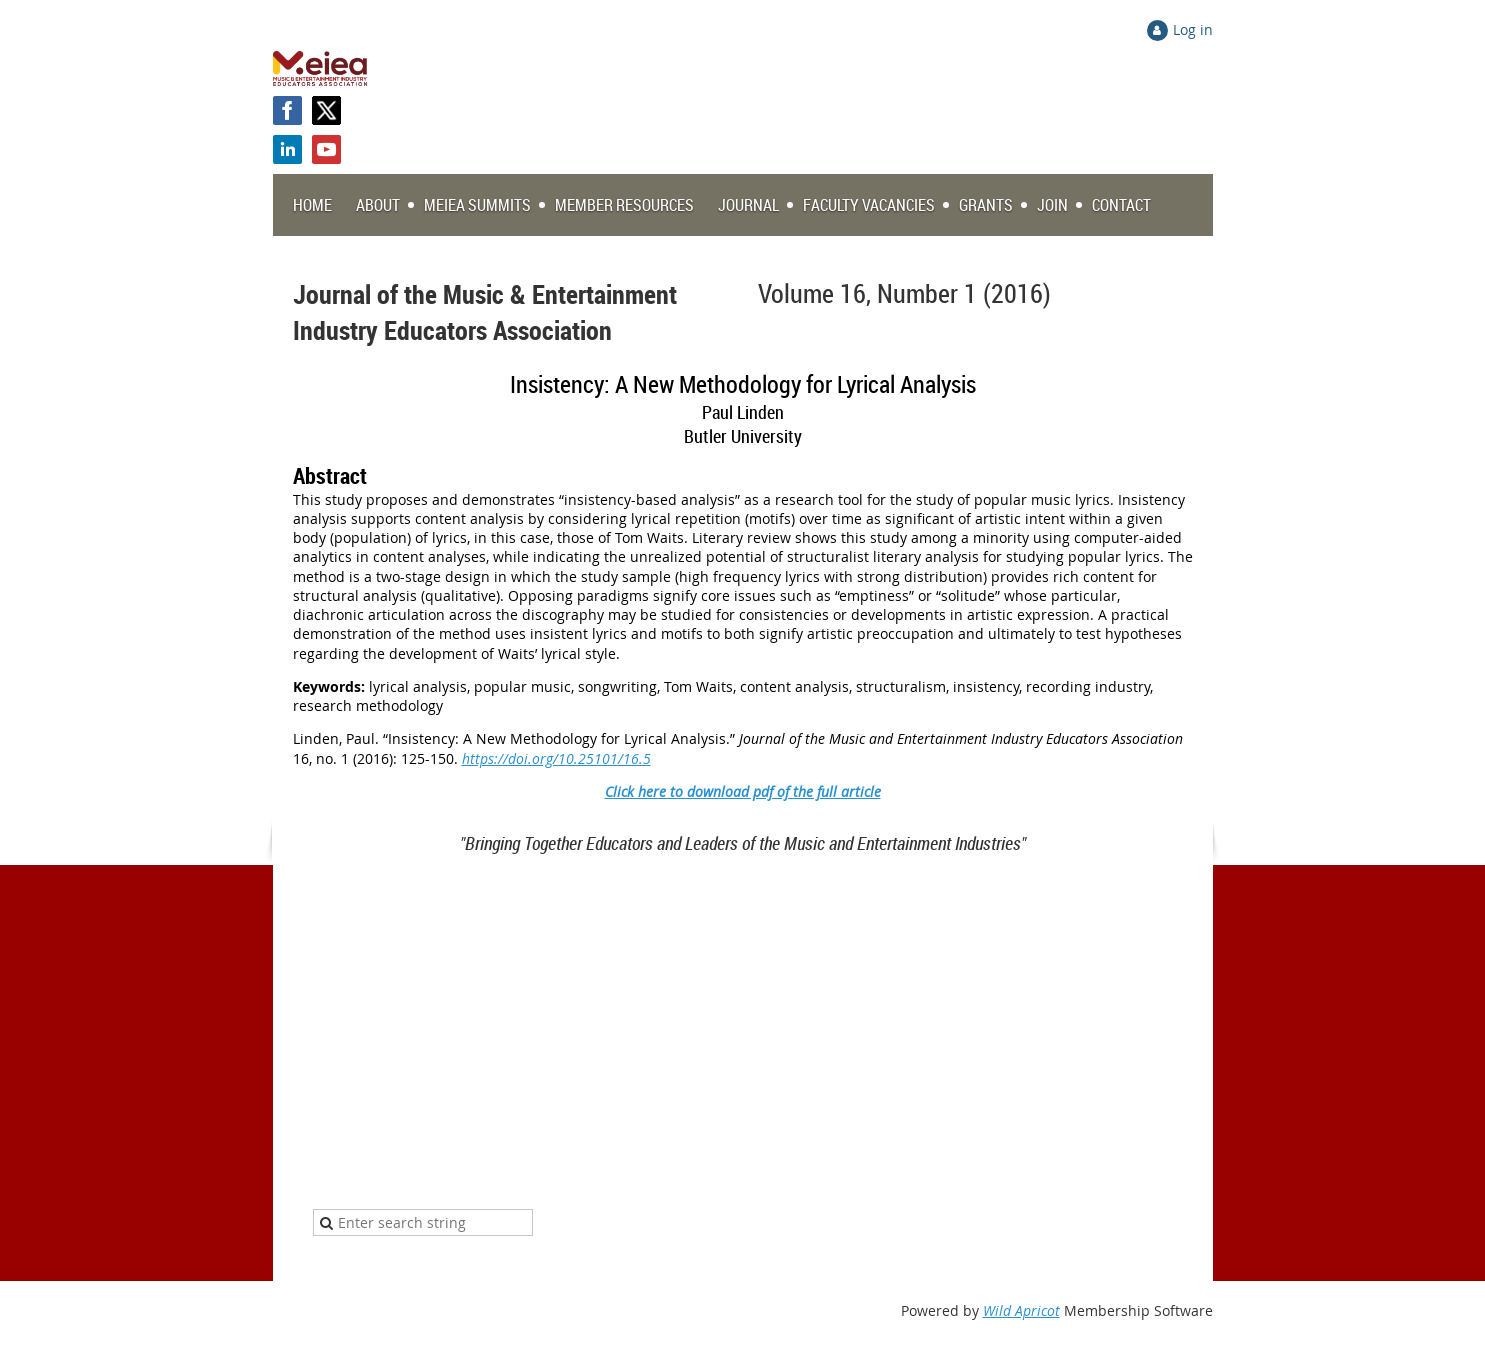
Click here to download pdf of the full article (743, 791)
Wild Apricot (1021, 1310)
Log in (1193, 29)
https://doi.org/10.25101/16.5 (556, 758)
